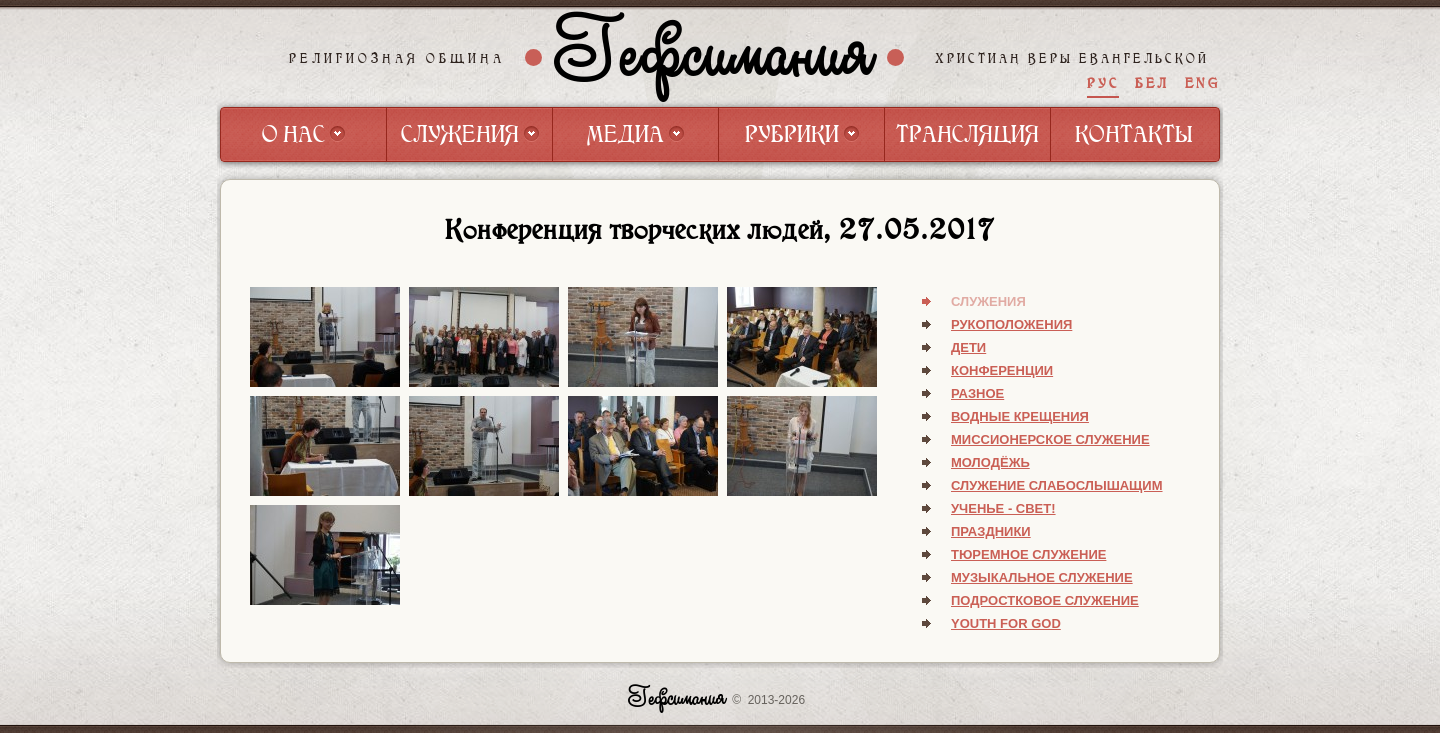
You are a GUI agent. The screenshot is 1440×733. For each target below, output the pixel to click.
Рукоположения (1011, 324)
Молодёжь (990, 462)
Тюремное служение (1028, 554)
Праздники (991, 531)
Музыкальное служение (1042, 577)
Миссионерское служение (1050, 439)
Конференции (1002, 370)
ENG (1202, 83)
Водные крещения (1020, 416)
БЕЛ (1152, 83)
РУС (1103, 83)
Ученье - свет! (1003, 508)
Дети (968, 347)
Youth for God (1006, 623)
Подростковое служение (1045, 600)
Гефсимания (715, 57)
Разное (977, 393)
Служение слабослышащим (1057, 485)
